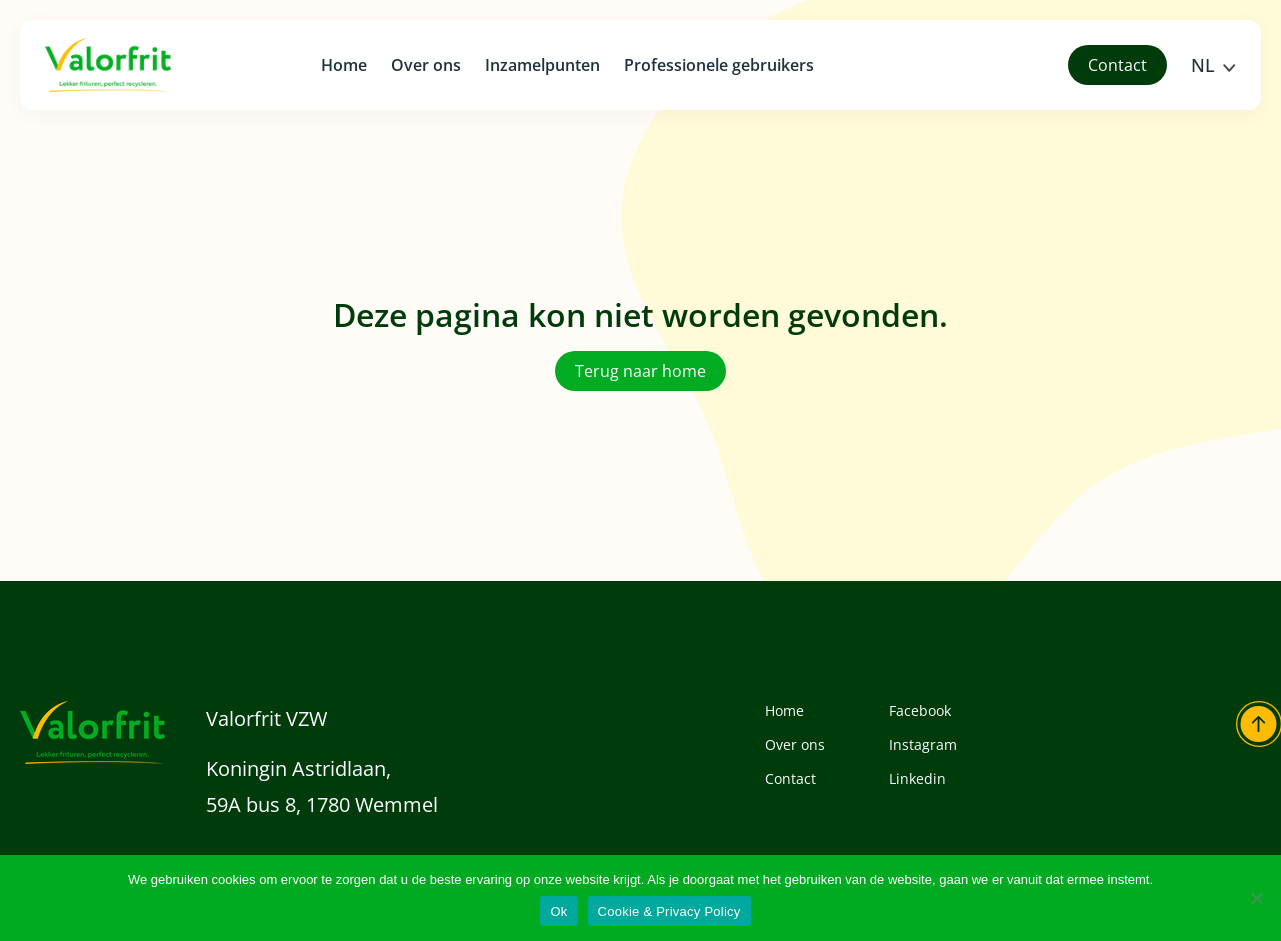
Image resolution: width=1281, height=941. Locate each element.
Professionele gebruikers (719, 65)
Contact (790, 778)
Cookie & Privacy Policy (669, 911)
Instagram (923, 744)
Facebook (920, 710)
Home (344, 65)
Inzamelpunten (542, 65)
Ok (558, 911)
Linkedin (917, 778)
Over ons (426, 65)
